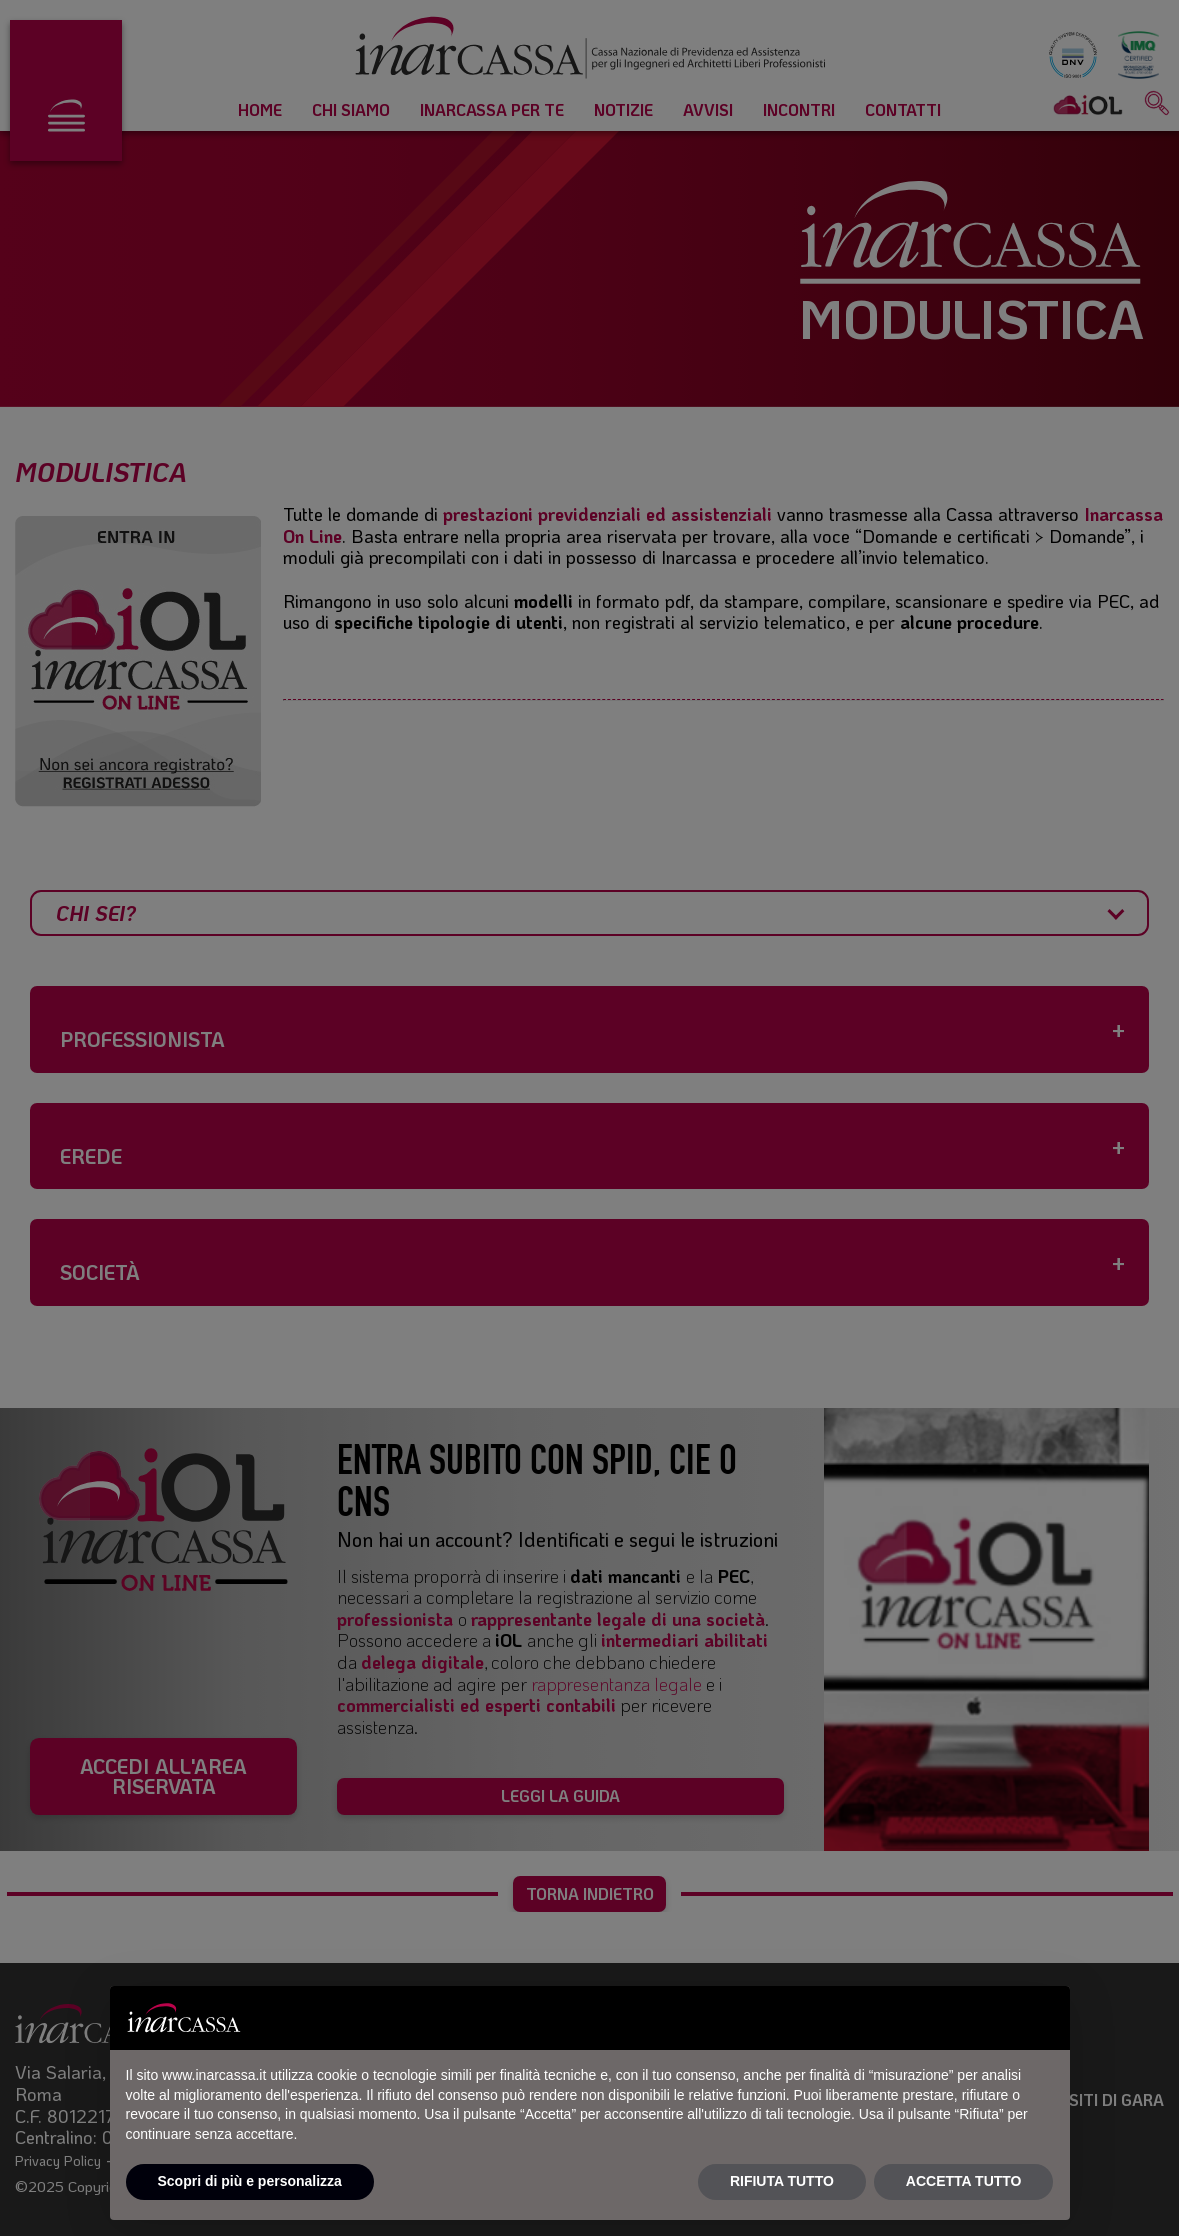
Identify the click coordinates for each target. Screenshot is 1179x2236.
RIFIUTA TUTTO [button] (782, 2181)
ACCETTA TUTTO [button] (964, 2181)
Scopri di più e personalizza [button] (250, 2181)
